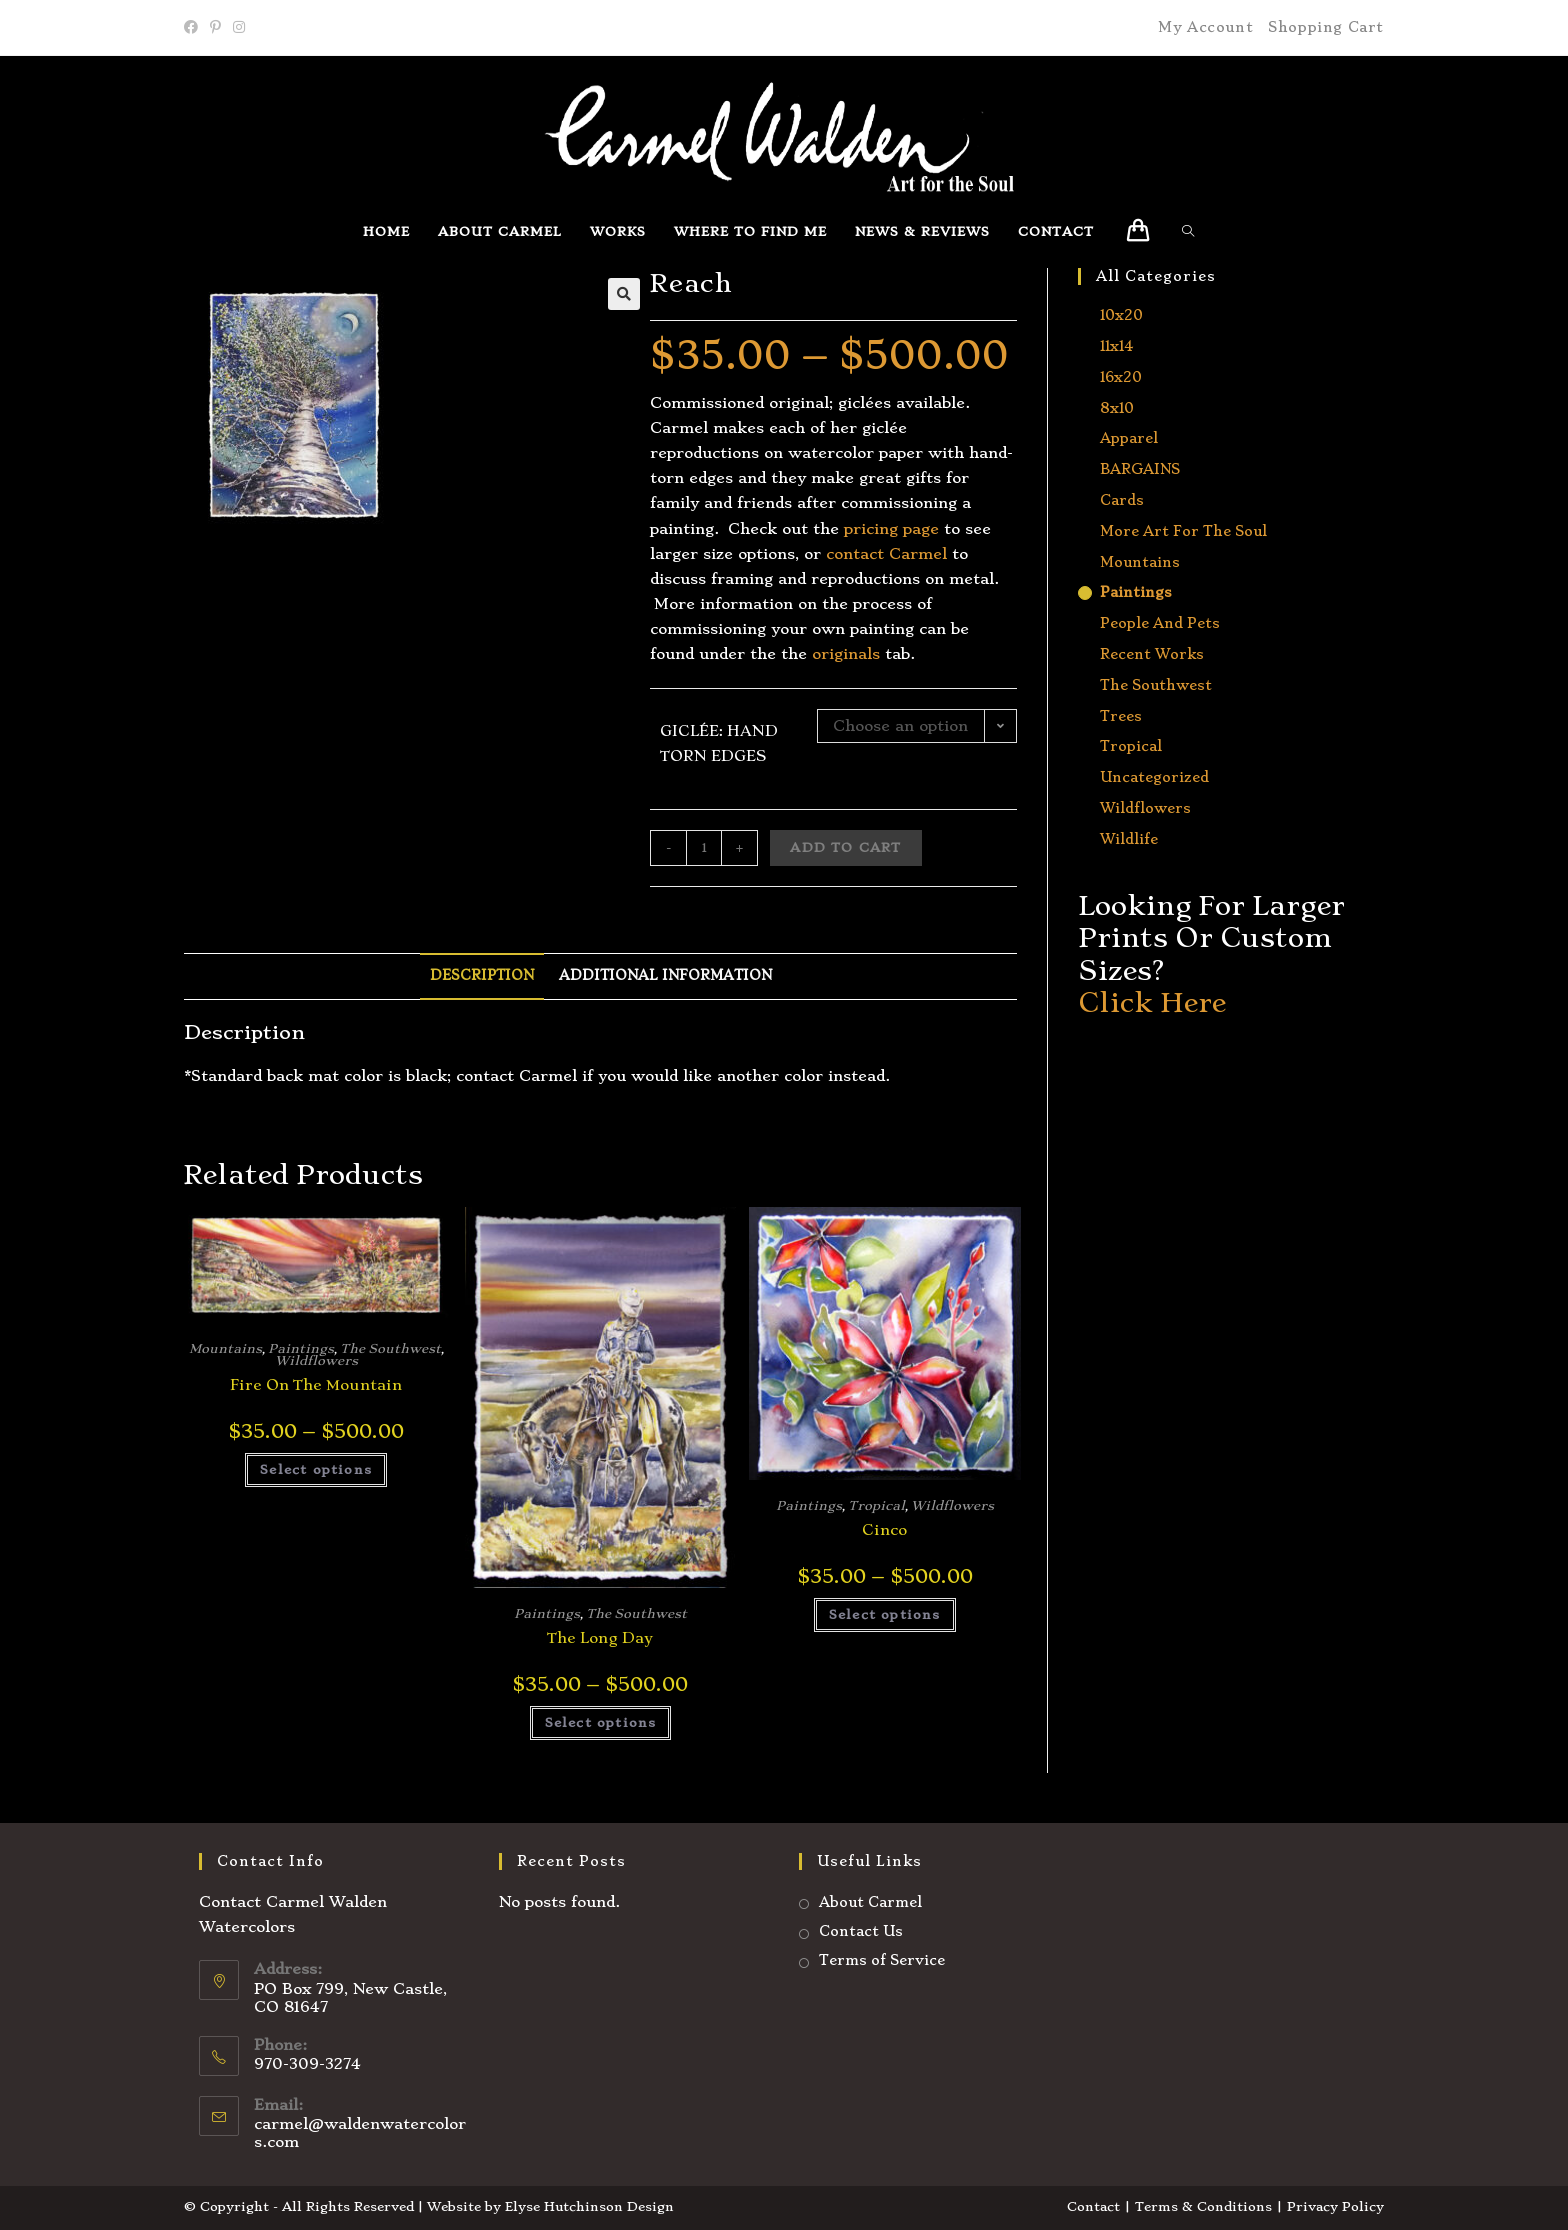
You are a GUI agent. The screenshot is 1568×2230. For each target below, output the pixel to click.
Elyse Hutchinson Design (589, 2206)
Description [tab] (482, 975)
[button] (624, 294)
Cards (1122, 500)
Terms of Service (882, 1960)
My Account (1205, 27)
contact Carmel (886, 554)
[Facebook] (194, 28)
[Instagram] (239, 28)
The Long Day (600, 1638)
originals (843, 654)
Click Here (1152, 1002)
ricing (875, 529)
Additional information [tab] (665, 975)
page (918, 529)
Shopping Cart (1326, 27)
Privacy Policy (1335, 2206)
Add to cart (845, 847)
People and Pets (1160, 623)
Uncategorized (1154, 777)
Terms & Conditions (1203, 2206)
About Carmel (870, 1902)
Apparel (1129, 438)
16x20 (1121, 377)
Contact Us (861, 1931)
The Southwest (390, 1348)
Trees (1121, 716)
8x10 (1117, 408)
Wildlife (1129, 839)
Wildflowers (316, 1360)
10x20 (1121, 315)
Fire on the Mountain (316, 1385)
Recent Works (1152, 654)
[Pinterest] (215, 28)
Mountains (225, 1348)
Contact (1093, 2206)
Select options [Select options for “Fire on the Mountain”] (316, 1469)
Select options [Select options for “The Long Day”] (601, 1722)
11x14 (1116, 346)
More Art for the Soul (1183, 531)
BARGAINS (1140, 469)
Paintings (301, 1348)
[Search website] (1193, 231)
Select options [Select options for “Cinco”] (885, 1614)
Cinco (884, 1530)
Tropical (876, 1505)
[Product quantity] (704, 848)
